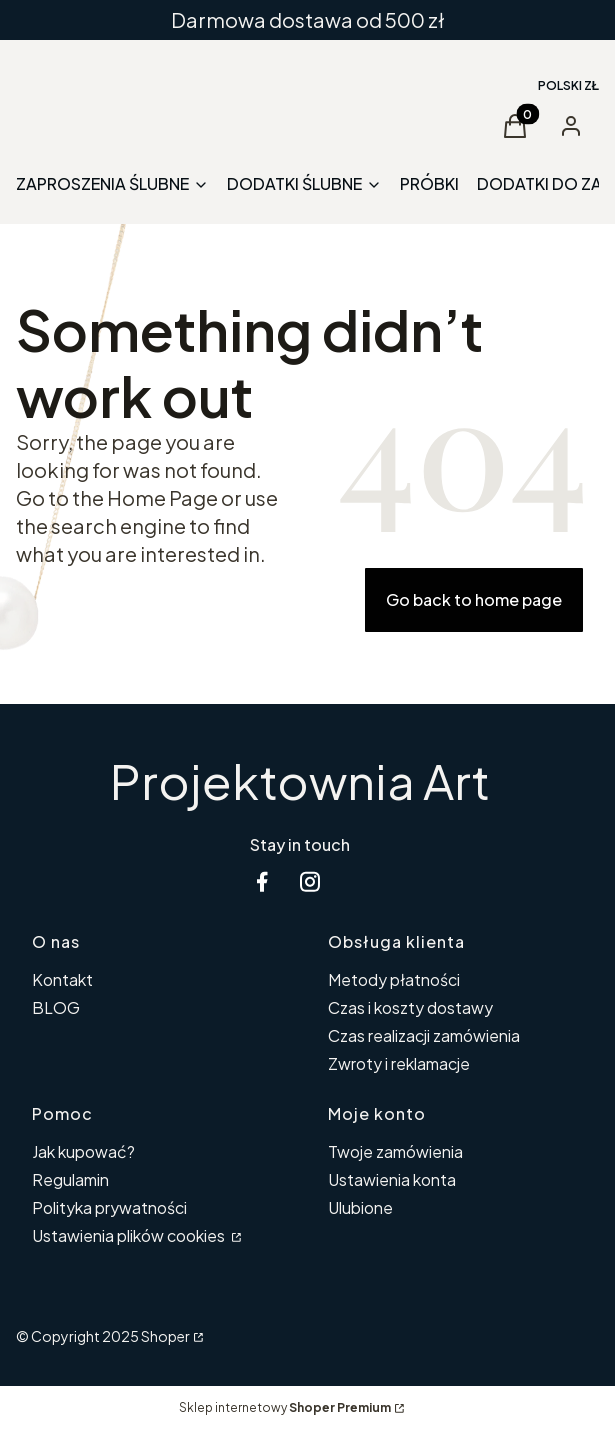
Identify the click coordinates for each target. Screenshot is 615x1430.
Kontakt (62, 979)
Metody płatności (394, 979)
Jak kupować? (83, 1151)
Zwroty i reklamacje (399, 1063)
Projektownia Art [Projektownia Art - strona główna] (300, 780)
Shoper (165, 1336)
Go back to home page (474, 599)
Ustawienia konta (392, 1179)
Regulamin (70, 1179)
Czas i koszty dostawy (410, 1007)
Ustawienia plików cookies (130, 1235)
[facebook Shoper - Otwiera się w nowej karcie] (262, 881)
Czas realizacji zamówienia (424, 1035)
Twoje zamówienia (395, 1151)
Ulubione (360, 1207)
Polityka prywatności (109, 1207)
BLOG (56, 1007)
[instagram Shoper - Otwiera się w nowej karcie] (310, 881)
